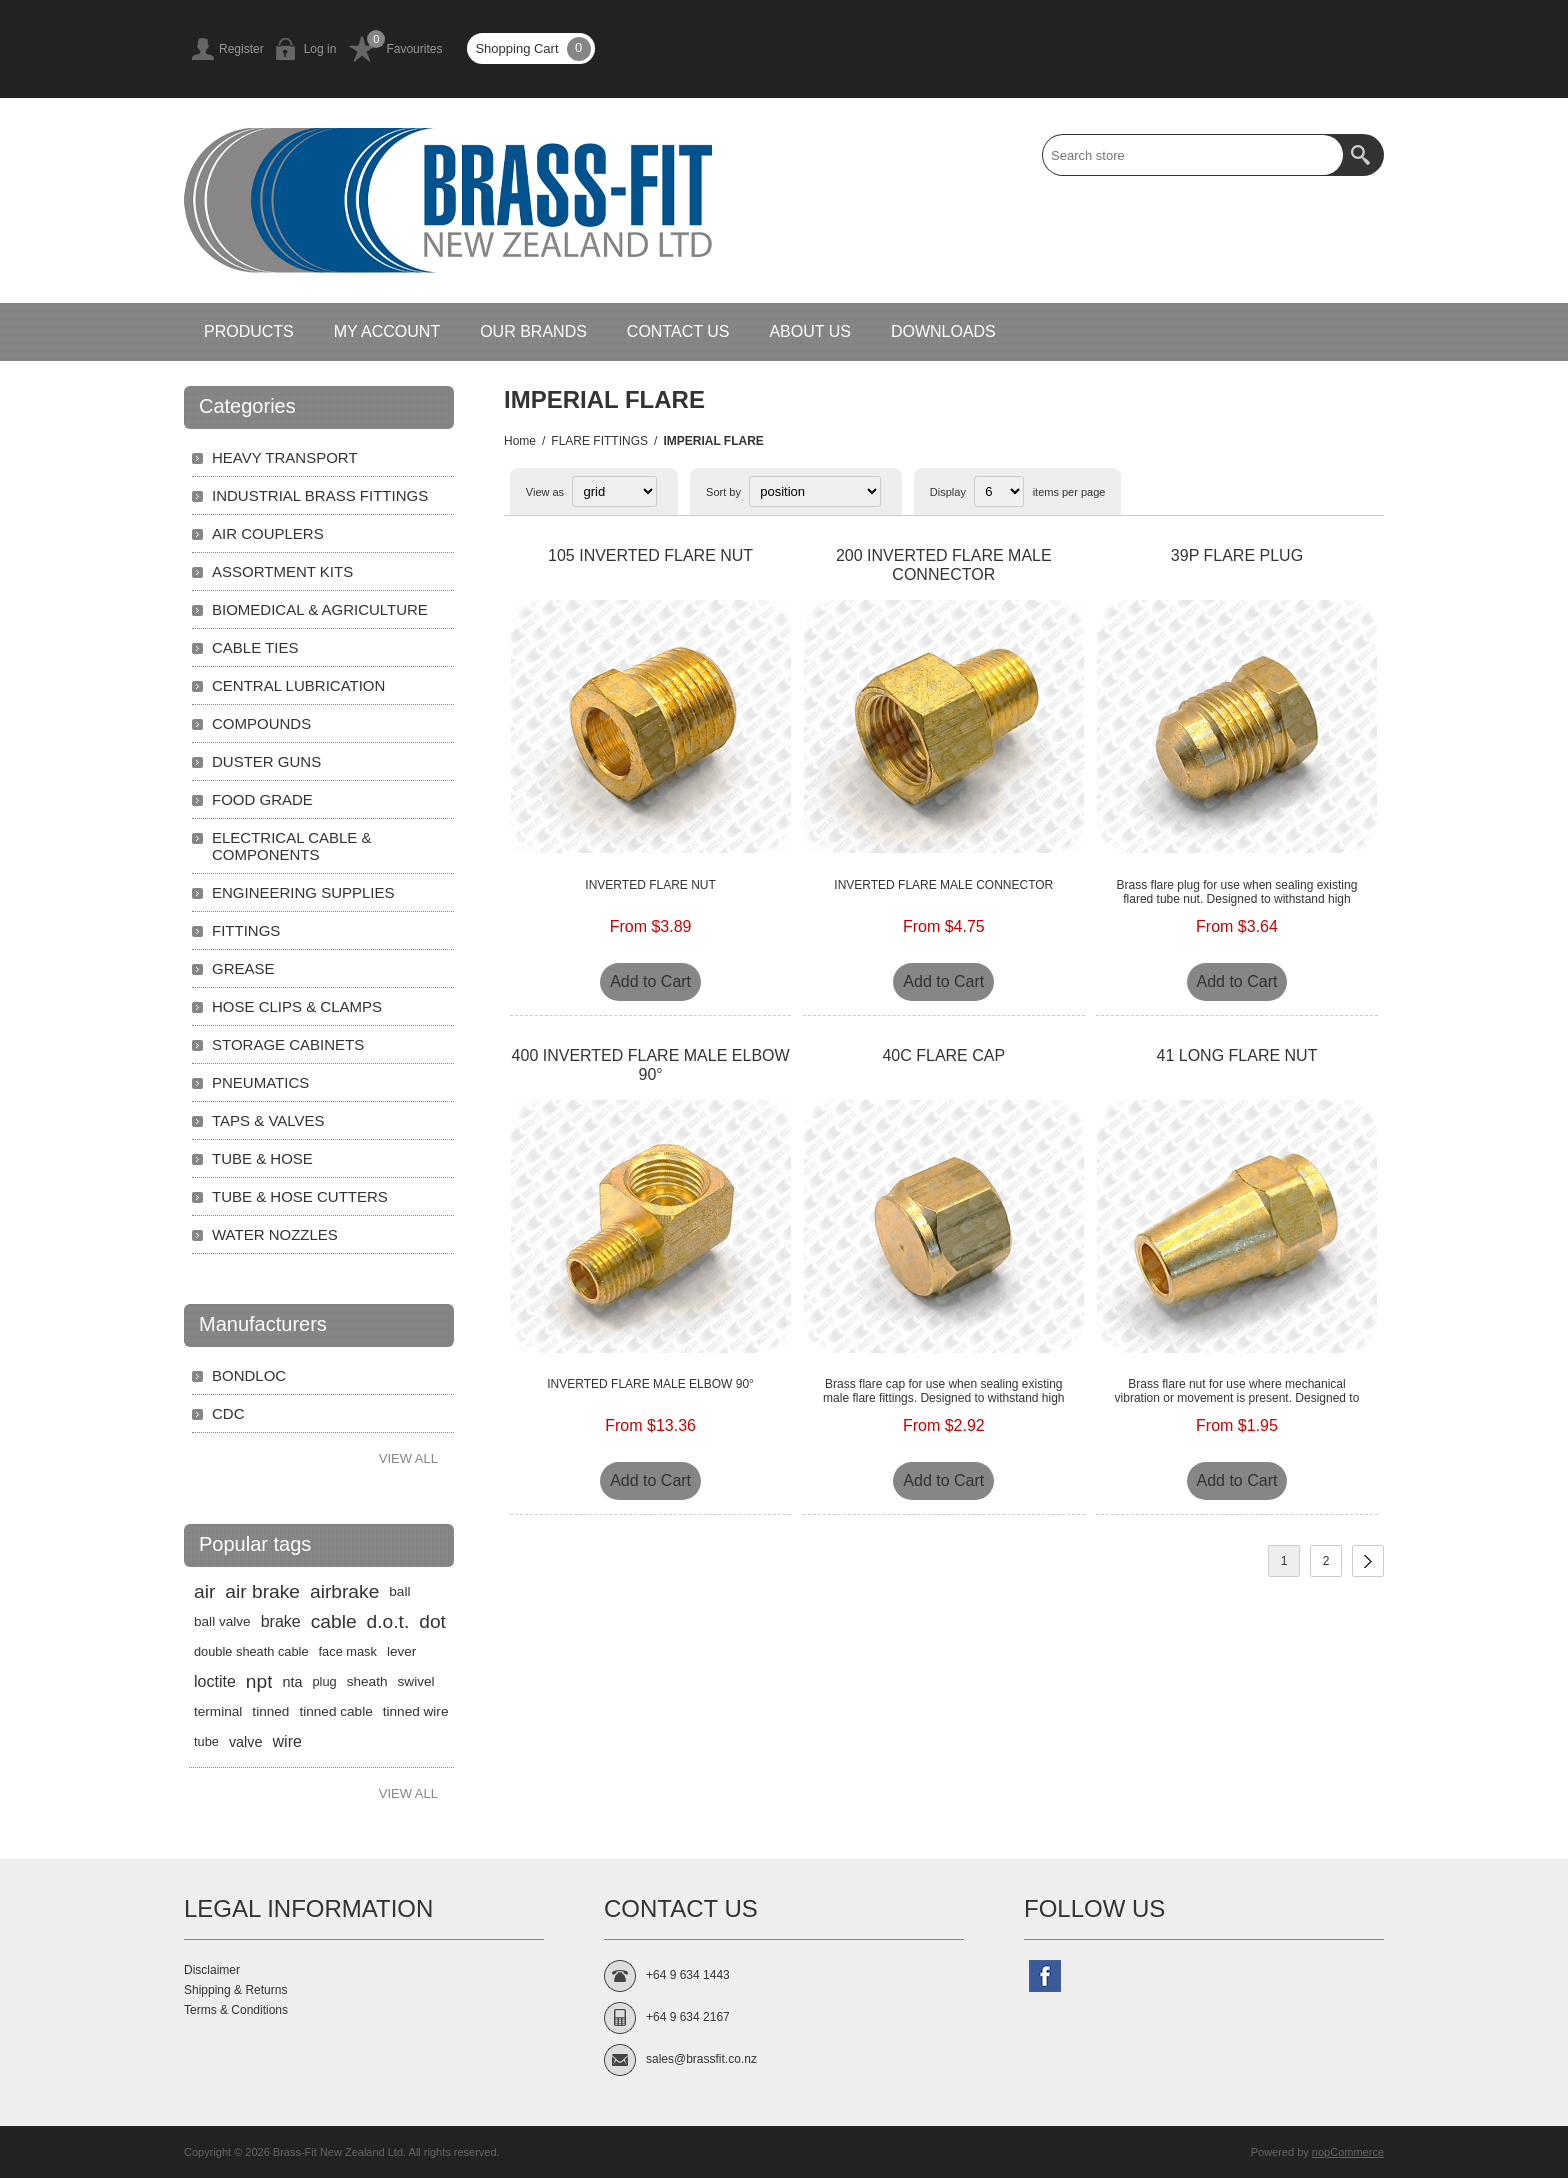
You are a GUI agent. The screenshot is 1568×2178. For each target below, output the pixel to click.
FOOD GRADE (262, 799)
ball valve (222, 1621)
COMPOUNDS (261, 723)
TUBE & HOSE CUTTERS (300, 1196)
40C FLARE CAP (943, 1055)
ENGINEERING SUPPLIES (303, 892)
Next (1368, 1561)
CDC (228, 1413)
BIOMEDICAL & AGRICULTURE (320, 609)
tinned (270, 1711)
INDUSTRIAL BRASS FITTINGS (320, 495)
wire (287, 1741)
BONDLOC (249, 1375)
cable (334, 1621)
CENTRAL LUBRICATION (298, 685)
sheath (367, 1681)
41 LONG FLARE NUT (1237, 1055)
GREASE (243, 968)
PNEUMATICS (260, 1082)
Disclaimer (212, 1970)
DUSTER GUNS (266, 761)
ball (399, 1591)
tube (206, 1741)
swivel (416, 1681)
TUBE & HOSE (262, 1158)
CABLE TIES (255, 647)
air (204, 1591)
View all (408, 1458)
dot (432, 1621)
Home (520, 441)
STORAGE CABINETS (288, 1044)
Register (241, 49)
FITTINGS (246, 930)
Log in (320, 49)
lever (401, 1651)
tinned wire (416, 1711)
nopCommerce (1348, 2152)
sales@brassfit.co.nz (701, 2059)
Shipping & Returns (235, 1990)
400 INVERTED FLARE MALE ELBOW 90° (651, 1065)
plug (325, 1681)
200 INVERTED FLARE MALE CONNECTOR (944, 565)
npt (259, 1681)
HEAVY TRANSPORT (285, 457)
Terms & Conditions (236, 2010)
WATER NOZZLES (275, 1234)
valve (246, 1742)
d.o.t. (388, 1621)
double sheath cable (251, 1651)
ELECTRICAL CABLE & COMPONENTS (292, 846)
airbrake (344, 1591)
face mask (348, 1651)
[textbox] (1193, 155)
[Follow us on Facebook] (1045, 1976)
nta (292, 1682)
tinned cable (335, 1711)
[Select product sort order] (815, 491)
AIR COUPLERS (268, 533)
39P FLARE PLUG (1237, 555)
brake (281, 1621)
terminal (218, 1711)
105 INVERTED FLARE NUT (650, 555)
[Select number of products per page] (999, 491)
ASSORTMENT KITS (282, 571)
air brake (262, 1591)
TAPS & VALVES (268, 1120)
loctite (215, 1681)
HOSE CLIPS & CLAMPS (297, 1006)
